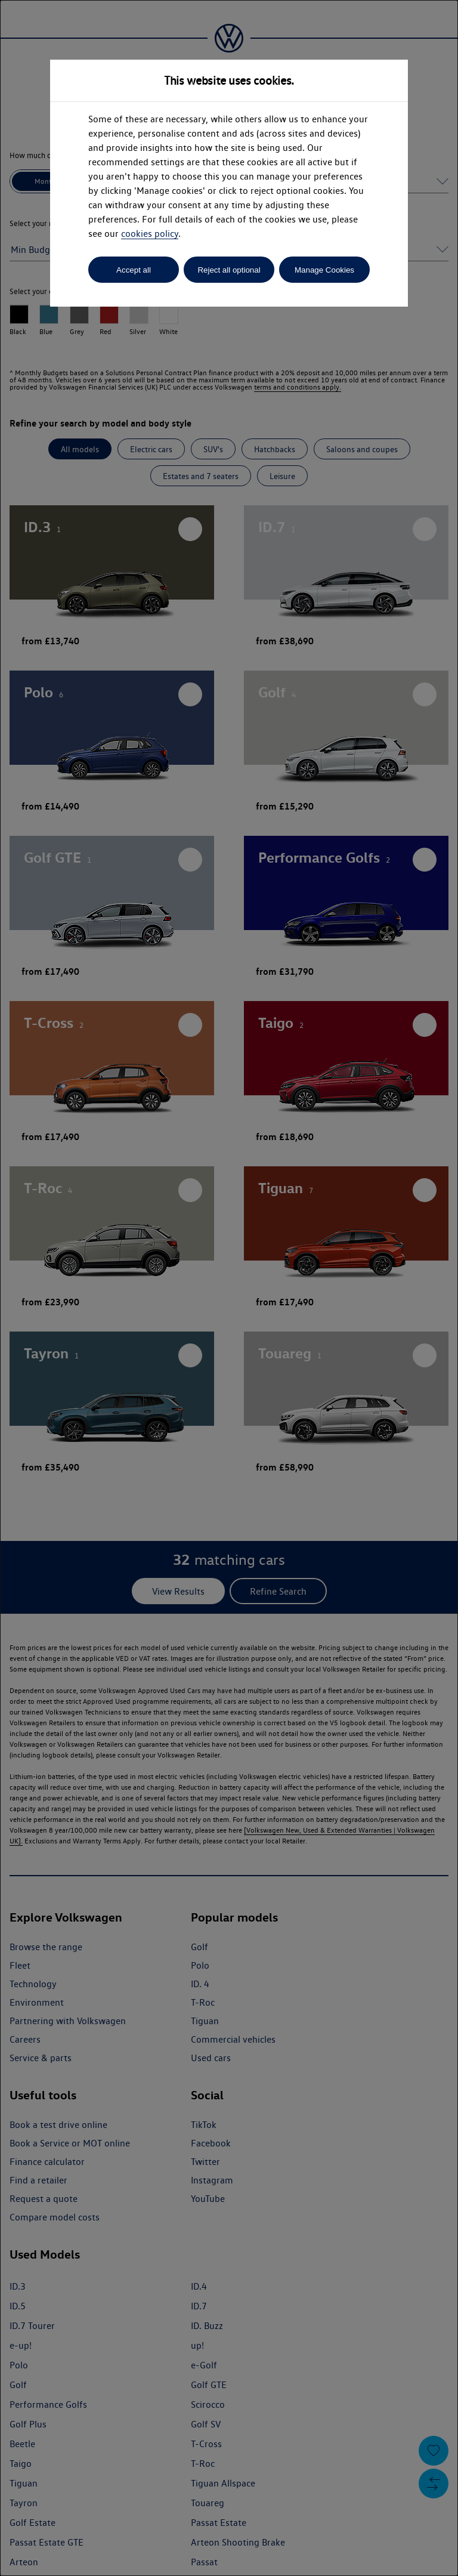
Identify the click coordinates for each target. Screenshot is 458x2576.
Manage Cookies (324, 269)
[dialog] (229, 1288)
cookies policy (149, 233)
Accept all (133, 269)
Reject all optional (228, 269)
